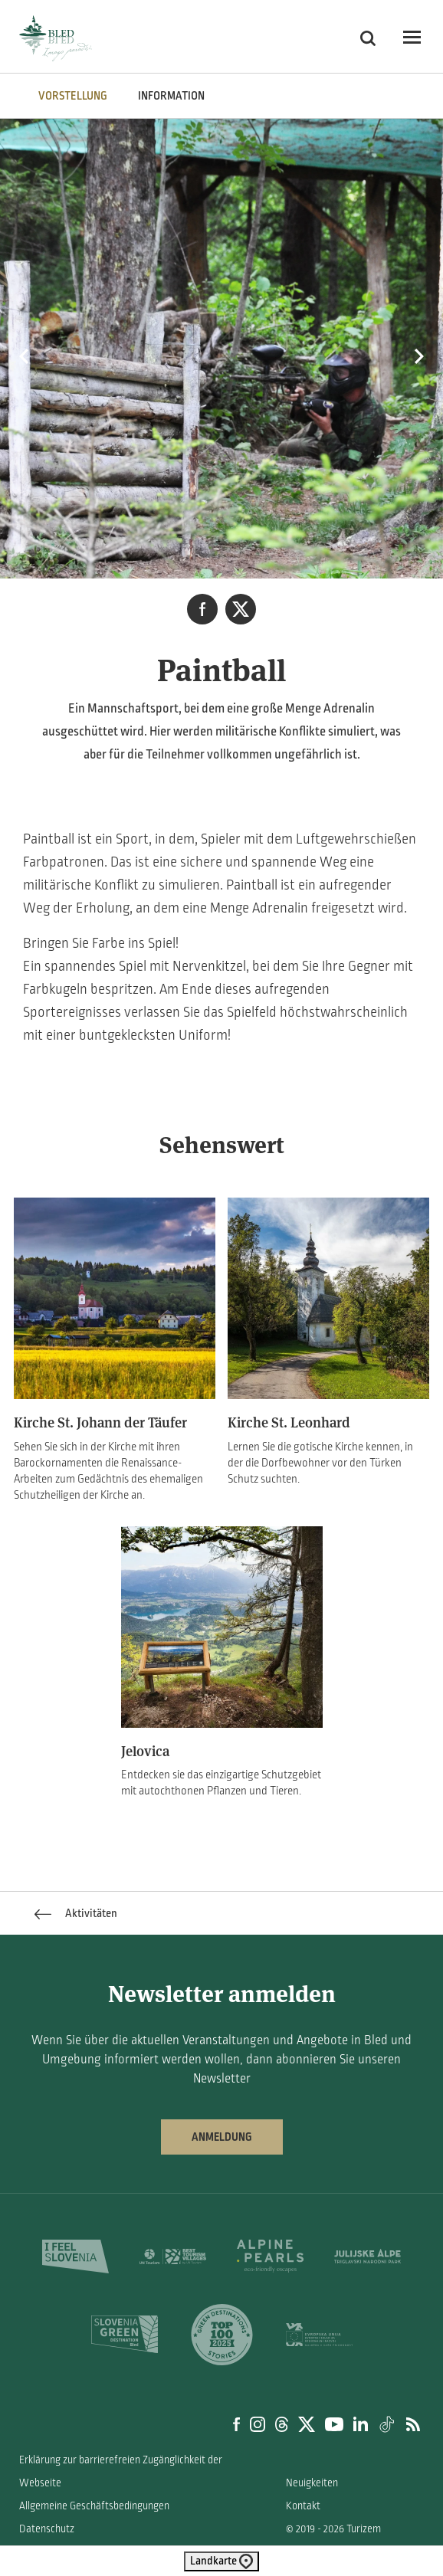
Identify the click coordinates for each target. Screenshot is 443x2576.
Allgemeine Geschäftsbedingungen (94, 2506)
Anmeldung (222, 2137)
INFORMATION (171, 96)
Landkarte (221, 2561)
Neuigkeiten (312, 2483)
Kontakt (303, 2506)
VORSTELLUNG (72, 96)
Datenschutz (46, 2529)
